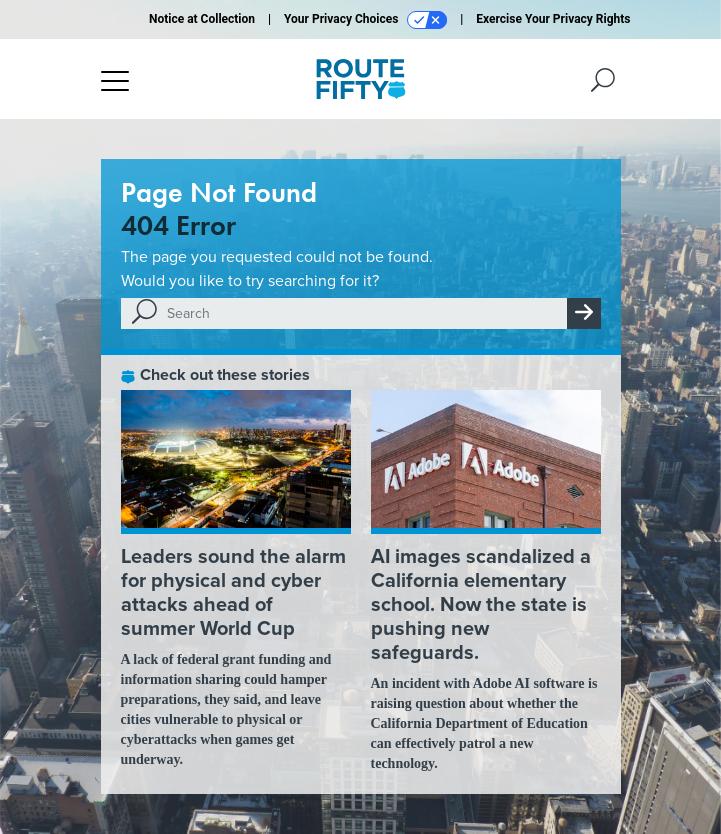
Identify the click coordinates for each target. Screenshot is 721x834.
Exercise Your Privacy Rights (553, 19)
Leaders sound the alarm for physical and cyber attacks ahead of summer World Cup (233, 592)
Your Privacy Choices (365, 20)
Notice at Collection (202, 19)
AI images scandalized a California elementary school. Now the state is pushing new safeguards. (481, 604)
